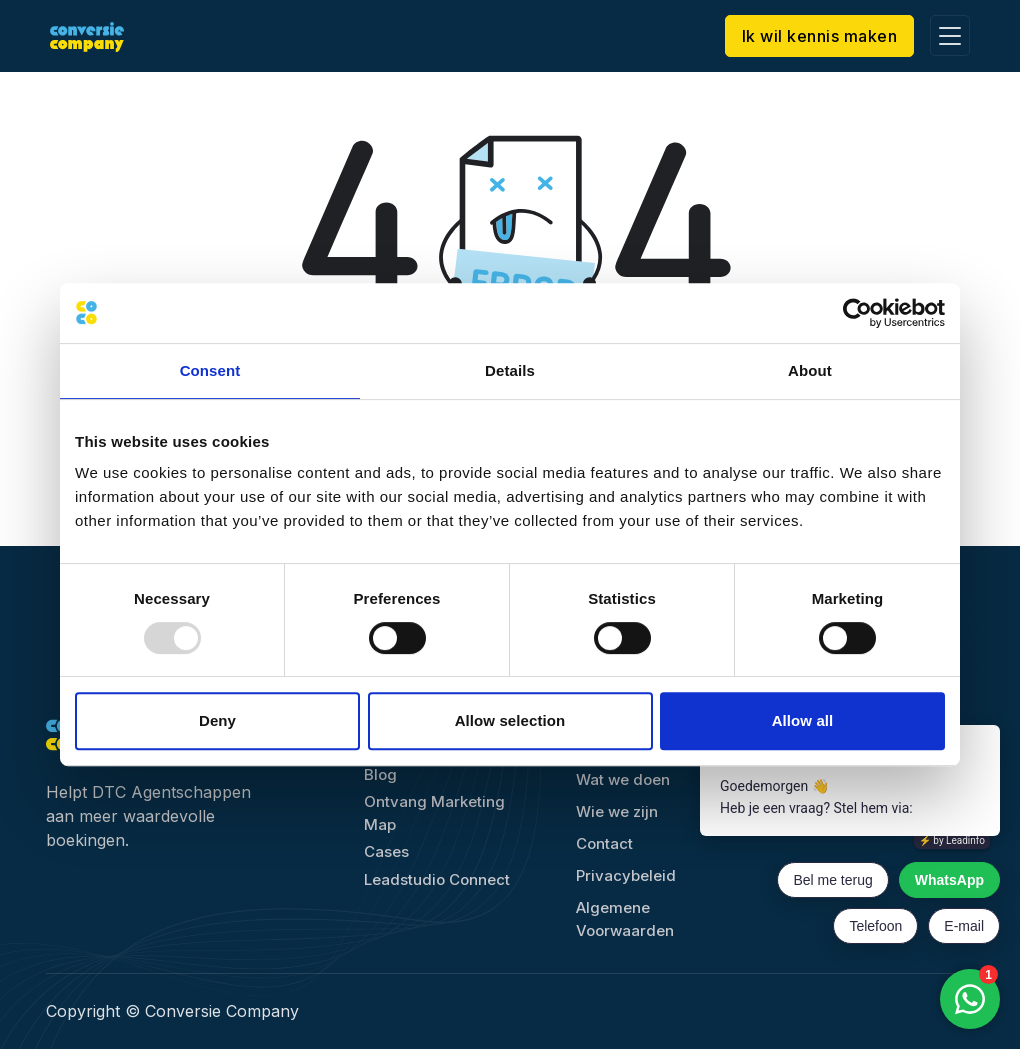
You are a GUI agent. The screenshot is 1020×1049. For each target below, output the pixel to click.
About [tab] (810, 370)
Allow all (803, 720)
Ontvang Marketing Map (434, 813)
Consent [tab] (210, 370)
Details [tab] (510, 370)
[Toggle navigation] (945, 35)
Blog (380, 774)
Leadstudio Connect (437, 879)
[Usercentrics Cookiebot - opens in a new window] (857, 313)
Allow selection (510, 720)
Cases (386, 851)
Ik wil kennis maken (815, 36)
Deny (217, 720)
